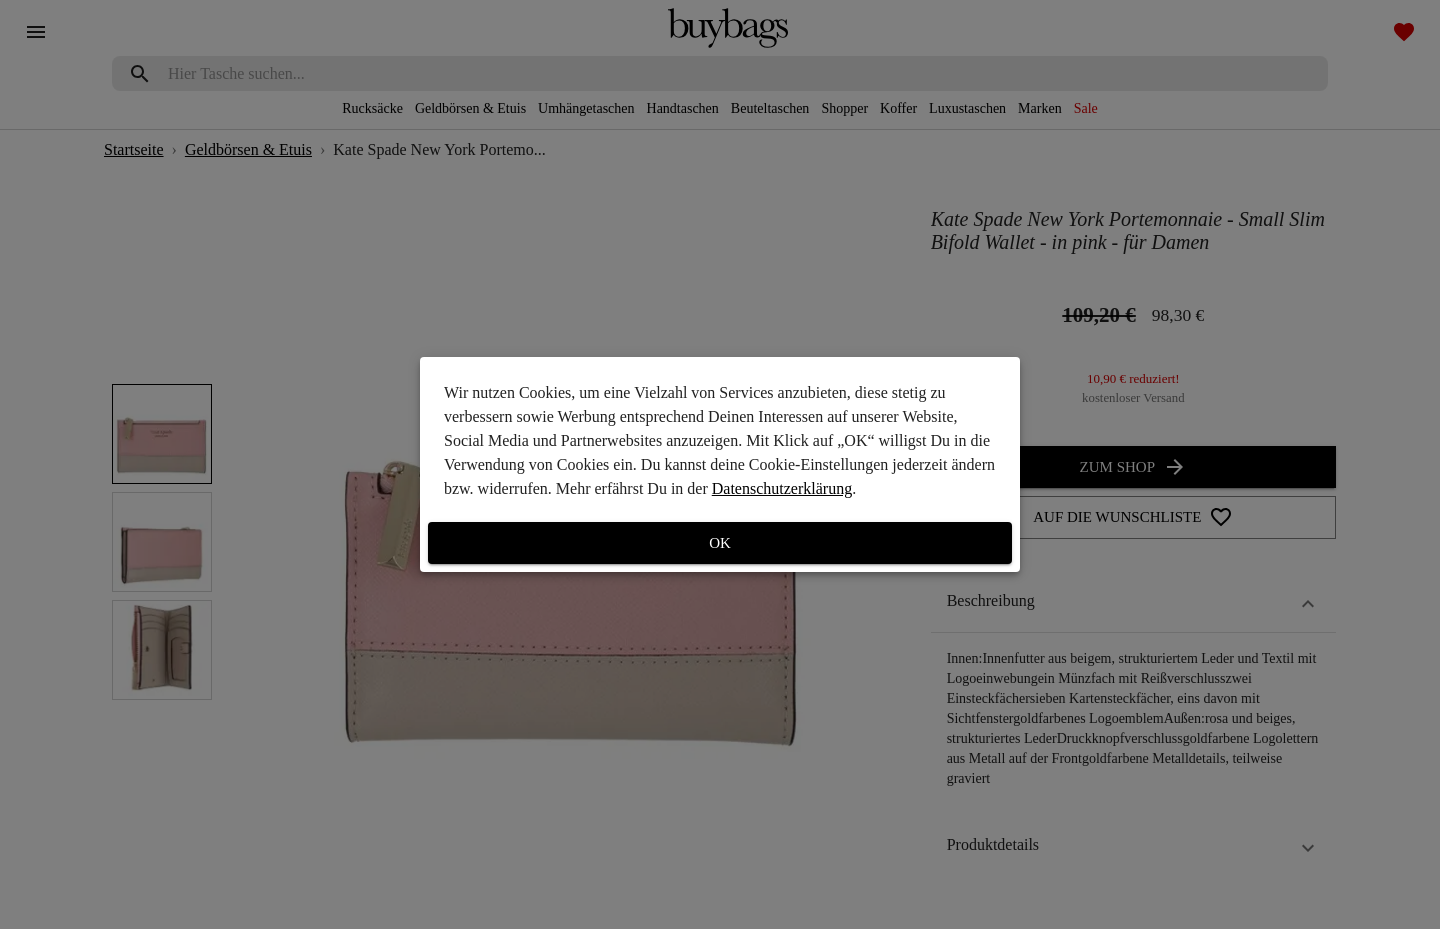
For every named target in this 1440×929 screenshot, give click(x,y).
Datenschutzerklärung (782, 488)
